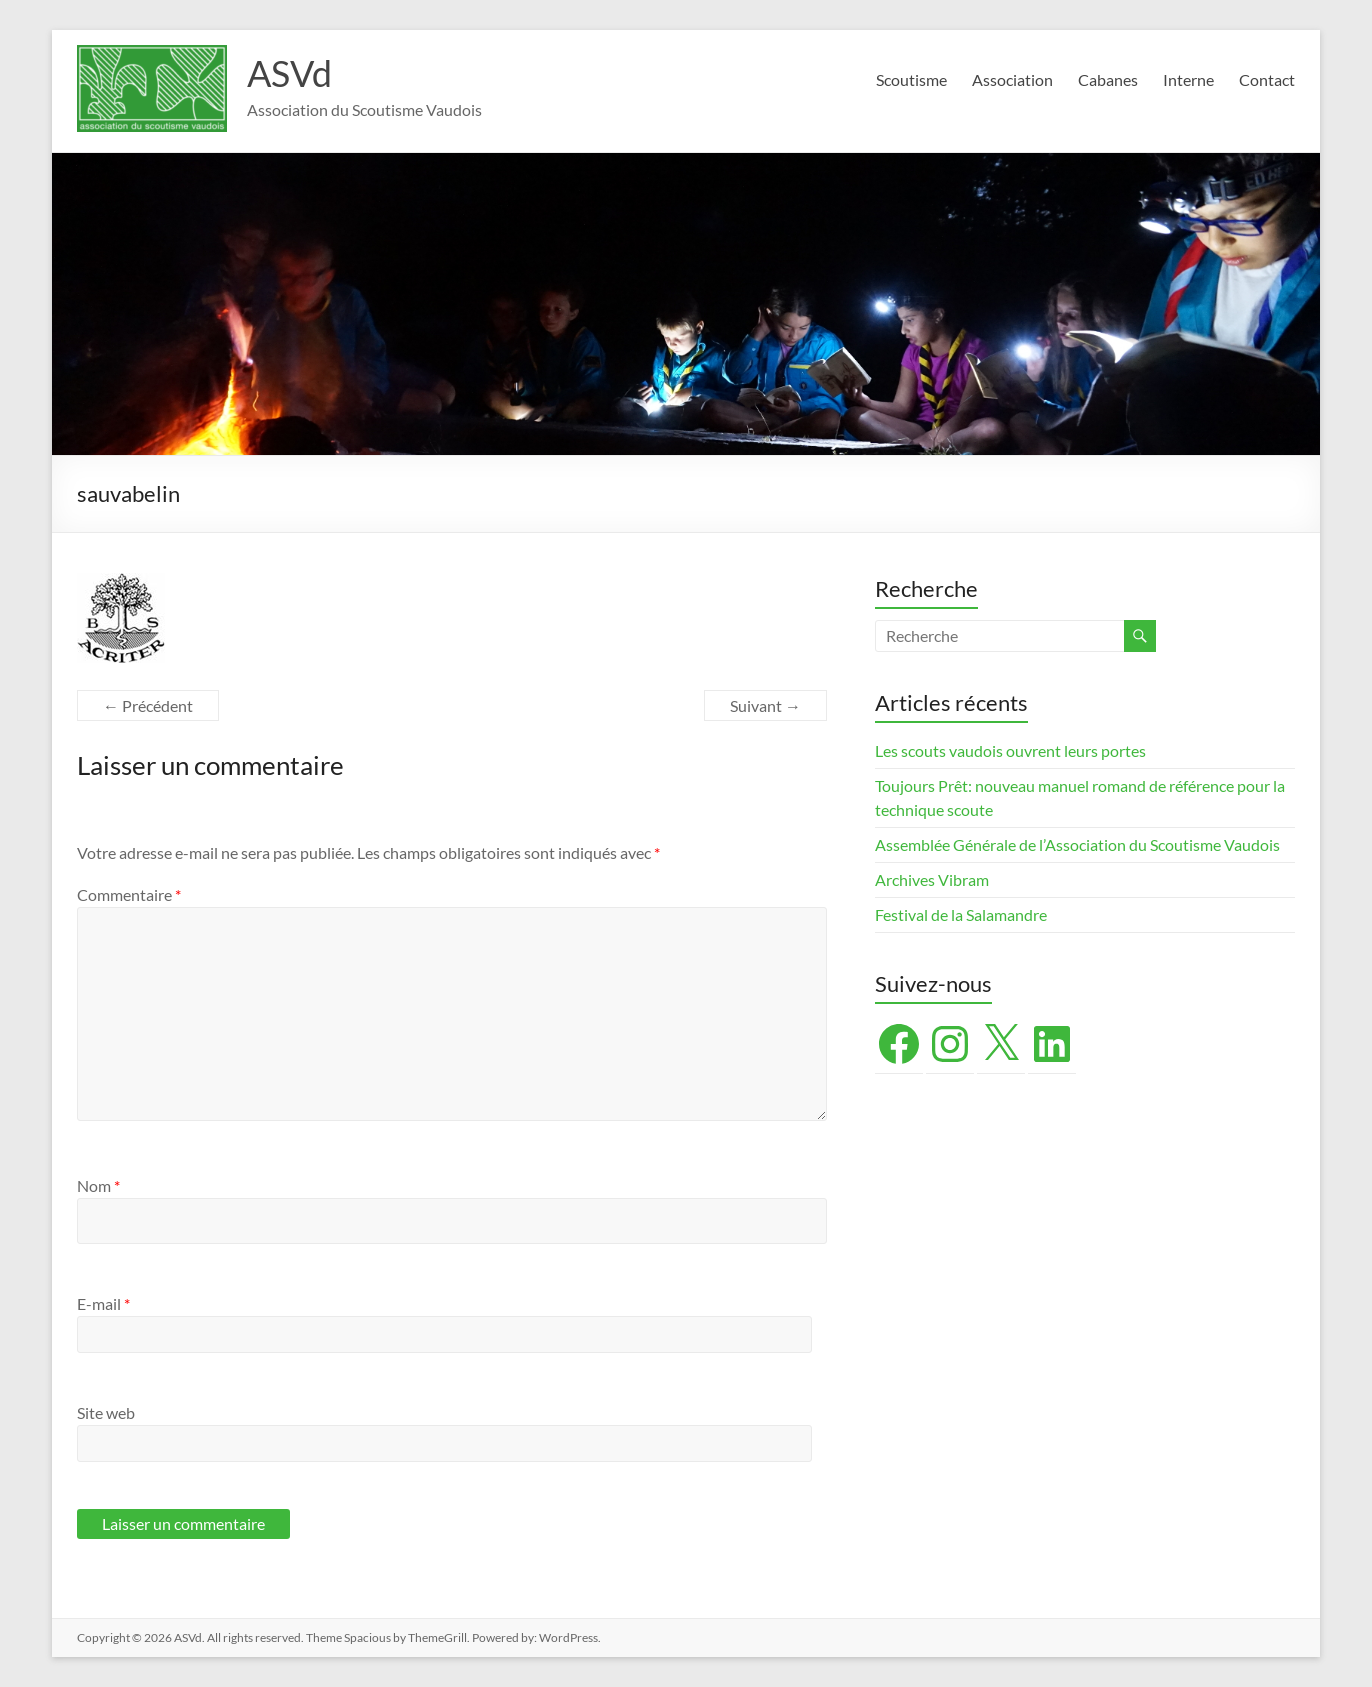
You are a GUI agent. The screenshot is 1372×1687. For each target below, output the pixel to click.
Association (1012, 79)
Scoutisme (911, 79)
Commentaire (129, 894)
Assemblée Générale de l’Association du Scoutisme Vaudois (1077, 844)
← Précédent (148, 705)
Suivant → (765, 705)
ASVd (289, 73)
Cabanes (1108, 79)
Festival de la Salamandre (962, 914)
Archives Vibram (932, 879)
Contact (1267, 79)
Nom (98, 1185)
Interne (1188, 79)
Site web (106, 1412)
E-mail (103, 1303)
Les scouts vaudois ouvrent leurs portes (1010, 750)
